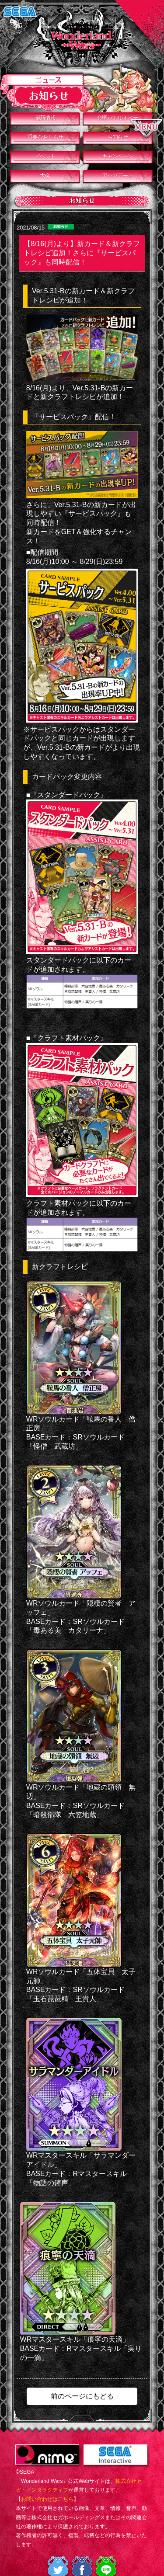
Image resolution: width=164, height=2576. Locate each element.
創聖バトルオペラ (117, 118)
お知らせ (117, 137)
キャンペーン (117, 156)
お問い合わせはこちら (47, 2499)
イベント (45, 156)
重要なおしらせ (45, 137)
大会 (45, 175)
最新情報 (45, 118)
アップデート (117, 175)
